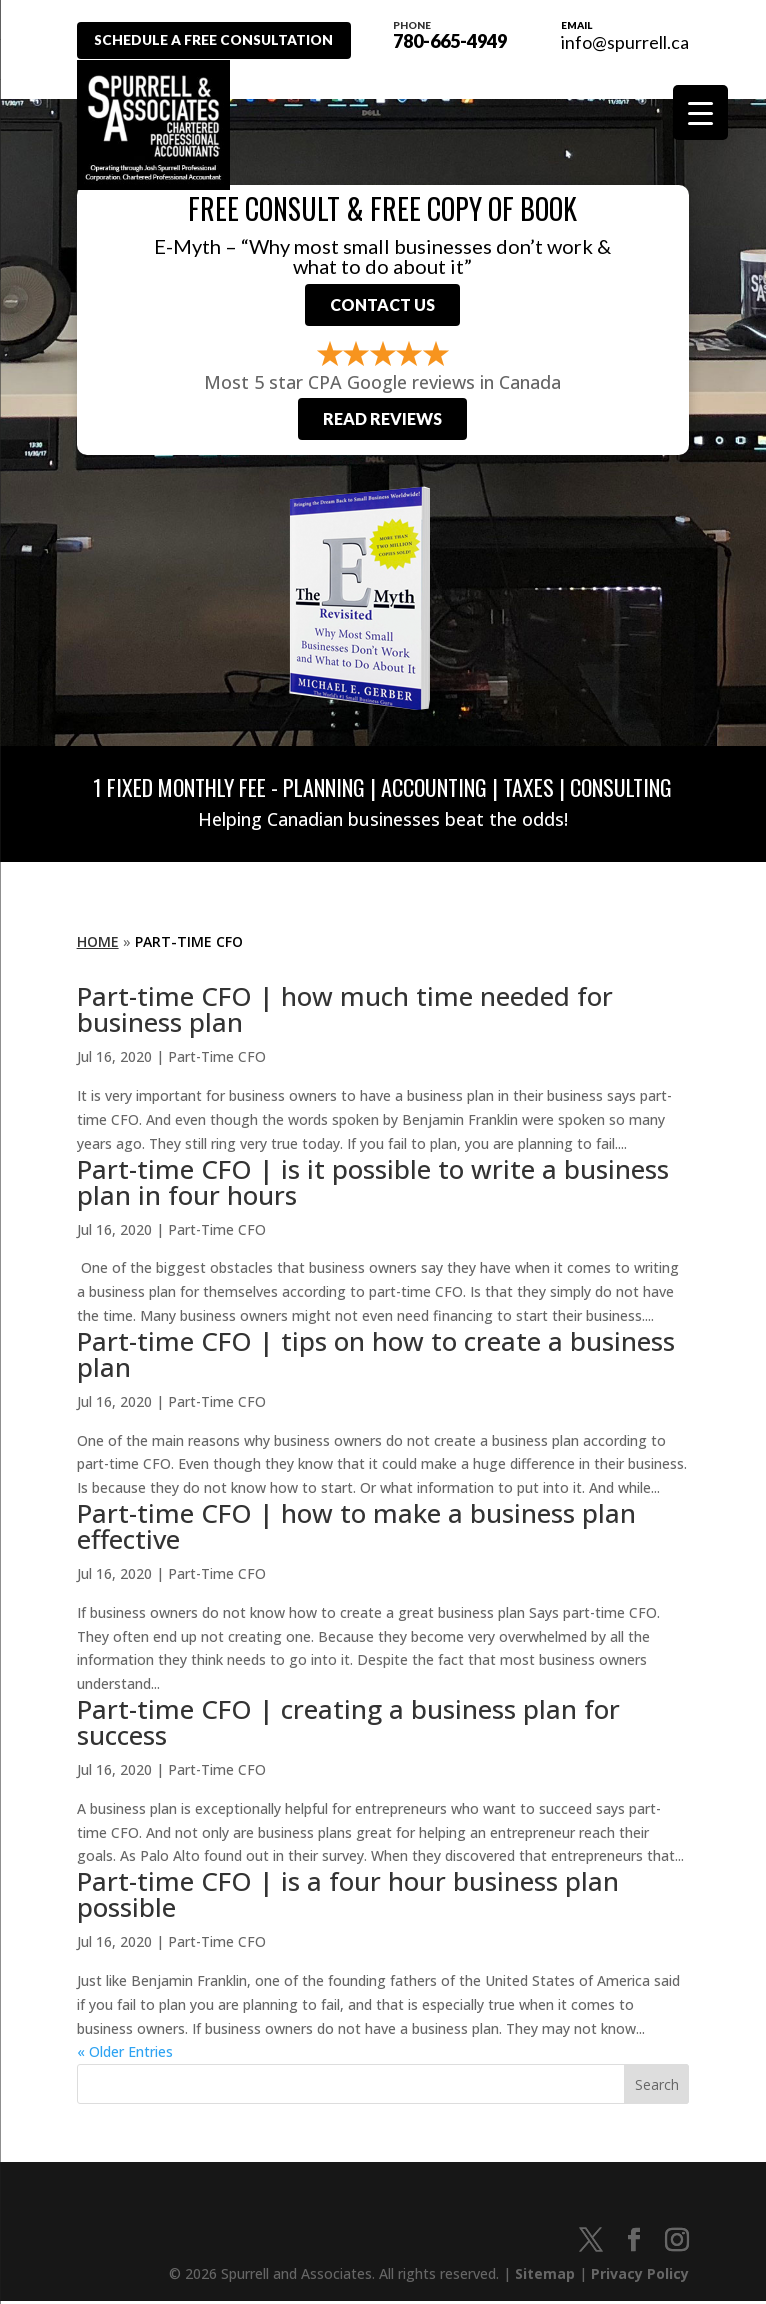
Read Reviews (382, 422)
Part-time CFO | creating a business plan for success (348, 1726)
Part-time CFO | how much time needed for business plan (345, 1013)
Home (98, 944)
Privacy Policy (640, 2276)
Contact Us (382, 306)
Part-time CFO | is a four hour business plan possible (348, 1898)
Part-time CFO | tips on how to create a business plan (376, 1357)
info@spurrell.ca (625, 42)
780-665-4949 (456, 33)
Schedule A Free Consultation (220, 40)
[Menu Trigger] (700, 112)
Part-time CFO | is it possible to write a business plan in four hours (373, 1185)
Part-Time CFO (217, 1060)
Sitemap (545, 2276)
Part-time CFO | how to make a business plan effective (356, 1530)
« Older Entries (125, 2055)
